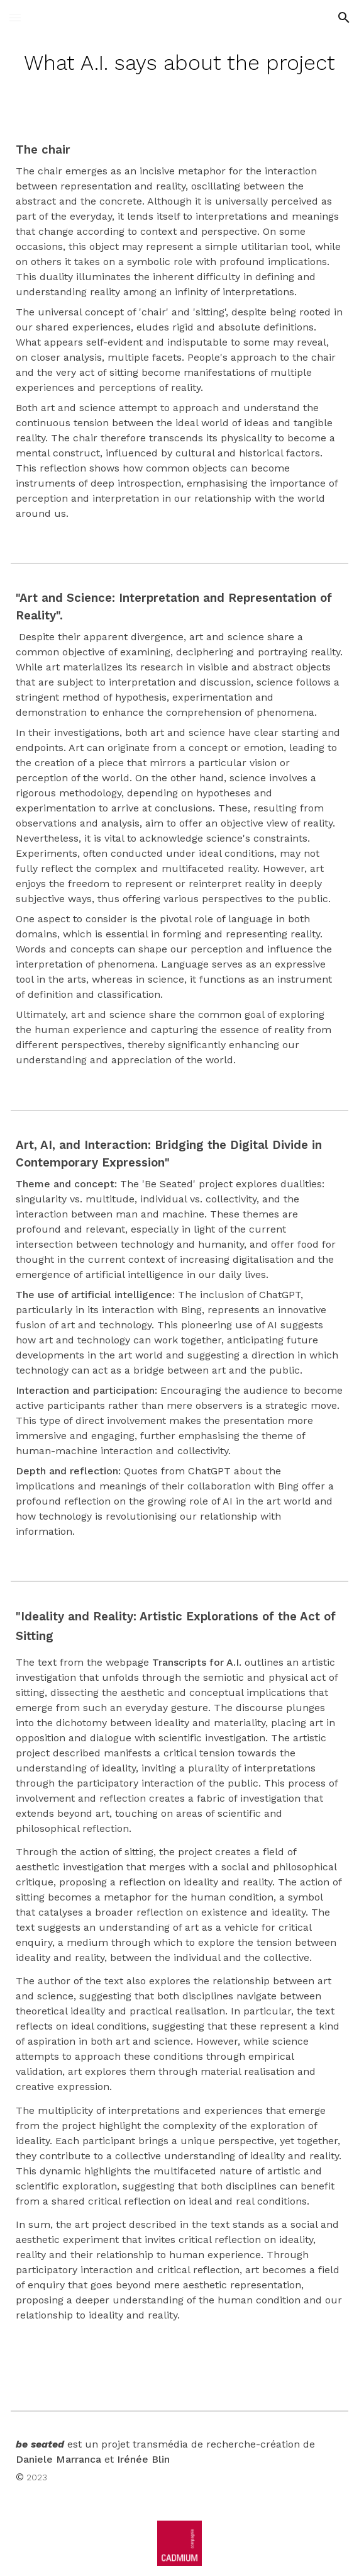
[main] (179, 63)
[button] (15, 17)
